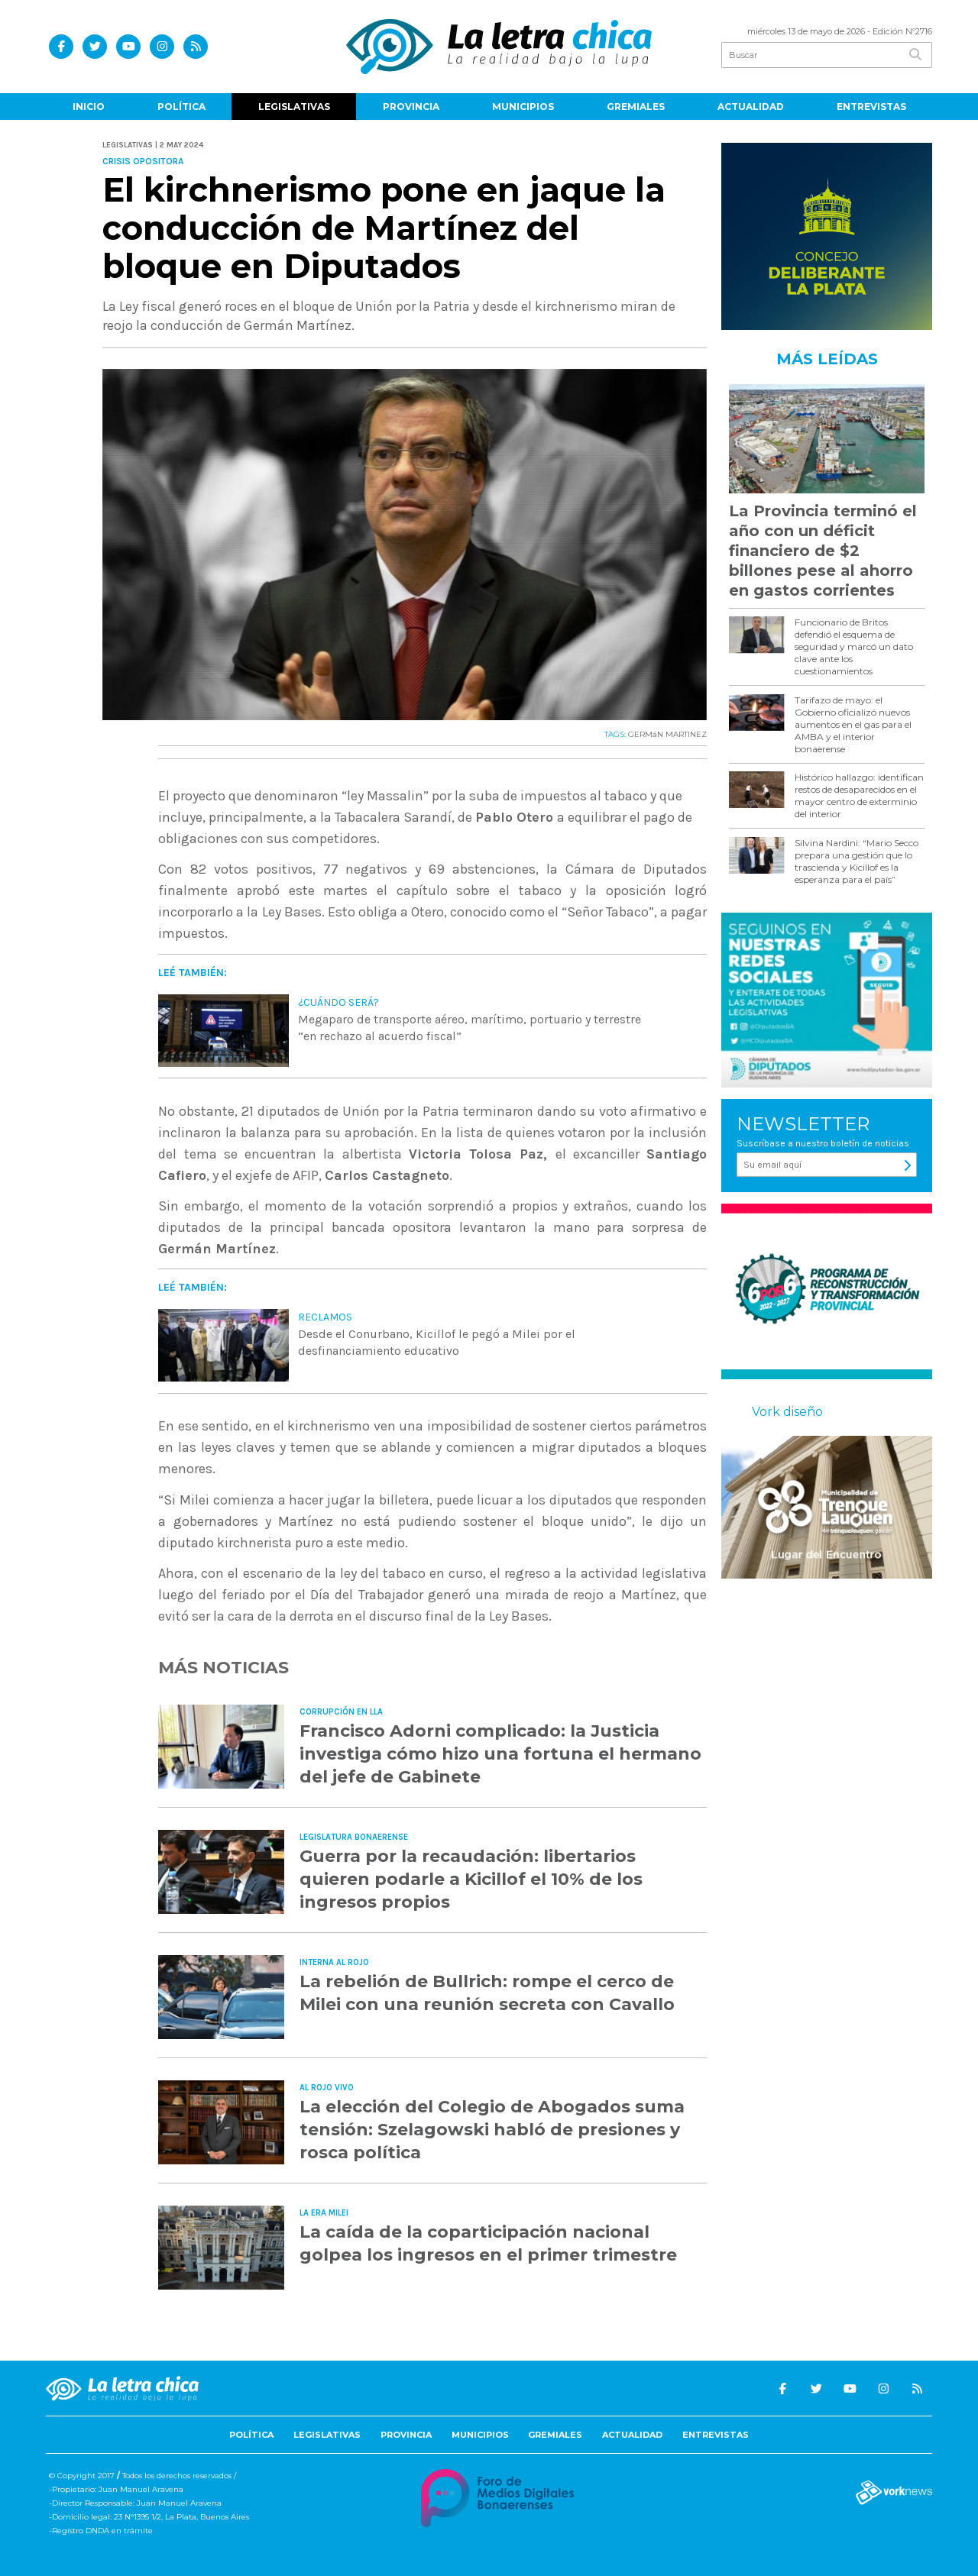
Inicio (89, 106)
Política (181, 106)
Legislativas (294, 106)
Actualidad (750, 106)
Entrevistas (871, 106)
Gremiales (636, 106)
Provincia (411, 106)
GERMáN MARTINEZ (667, 734)
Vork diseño (787, 1411)
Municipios (523, 106)
